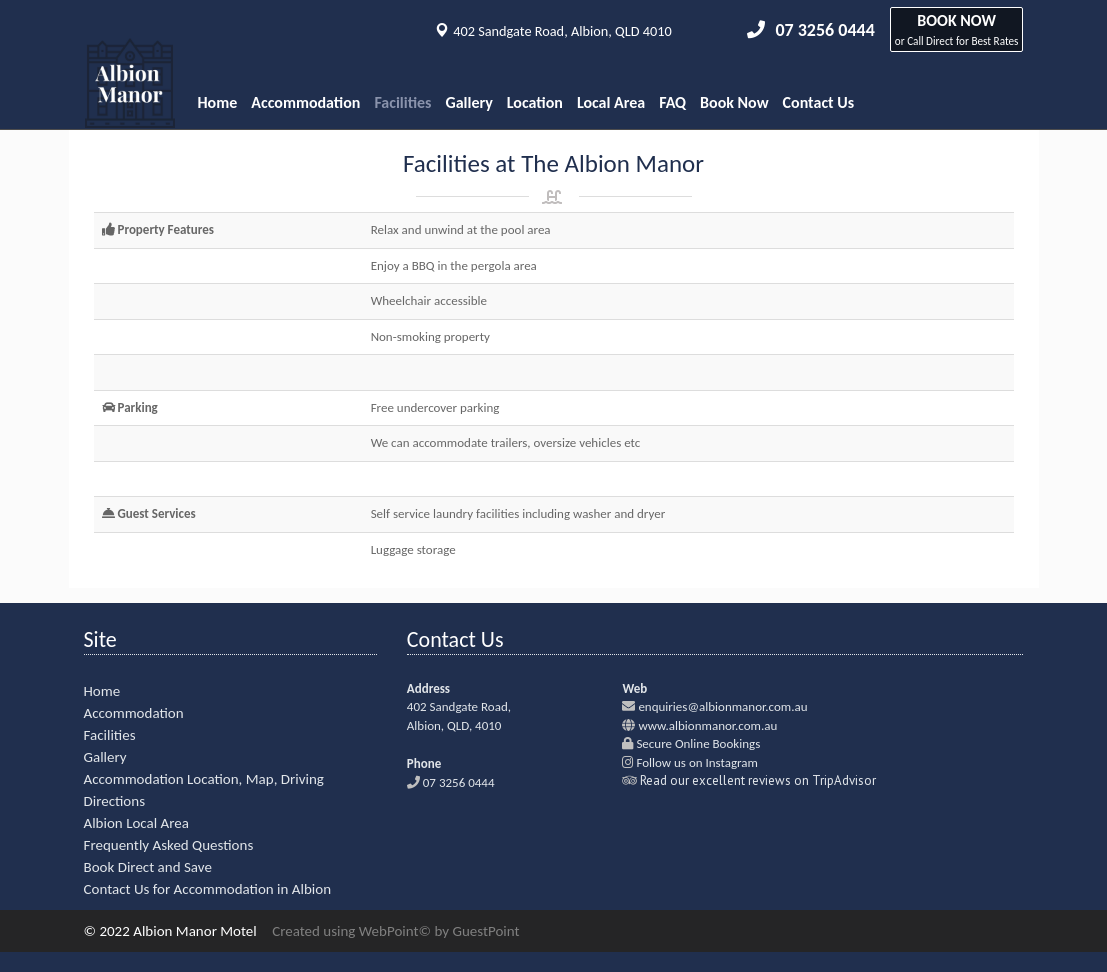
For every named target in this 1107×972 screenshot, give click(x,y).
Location (535, 102)
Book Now (734, 102)
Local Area (611, 102)
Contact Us (818, 102)
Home (218, 102)
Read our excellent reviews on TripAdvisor (758, 780)
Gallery (469, 102)
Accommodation (305, 102)
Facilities (402, 102)
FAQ (672, 102)
